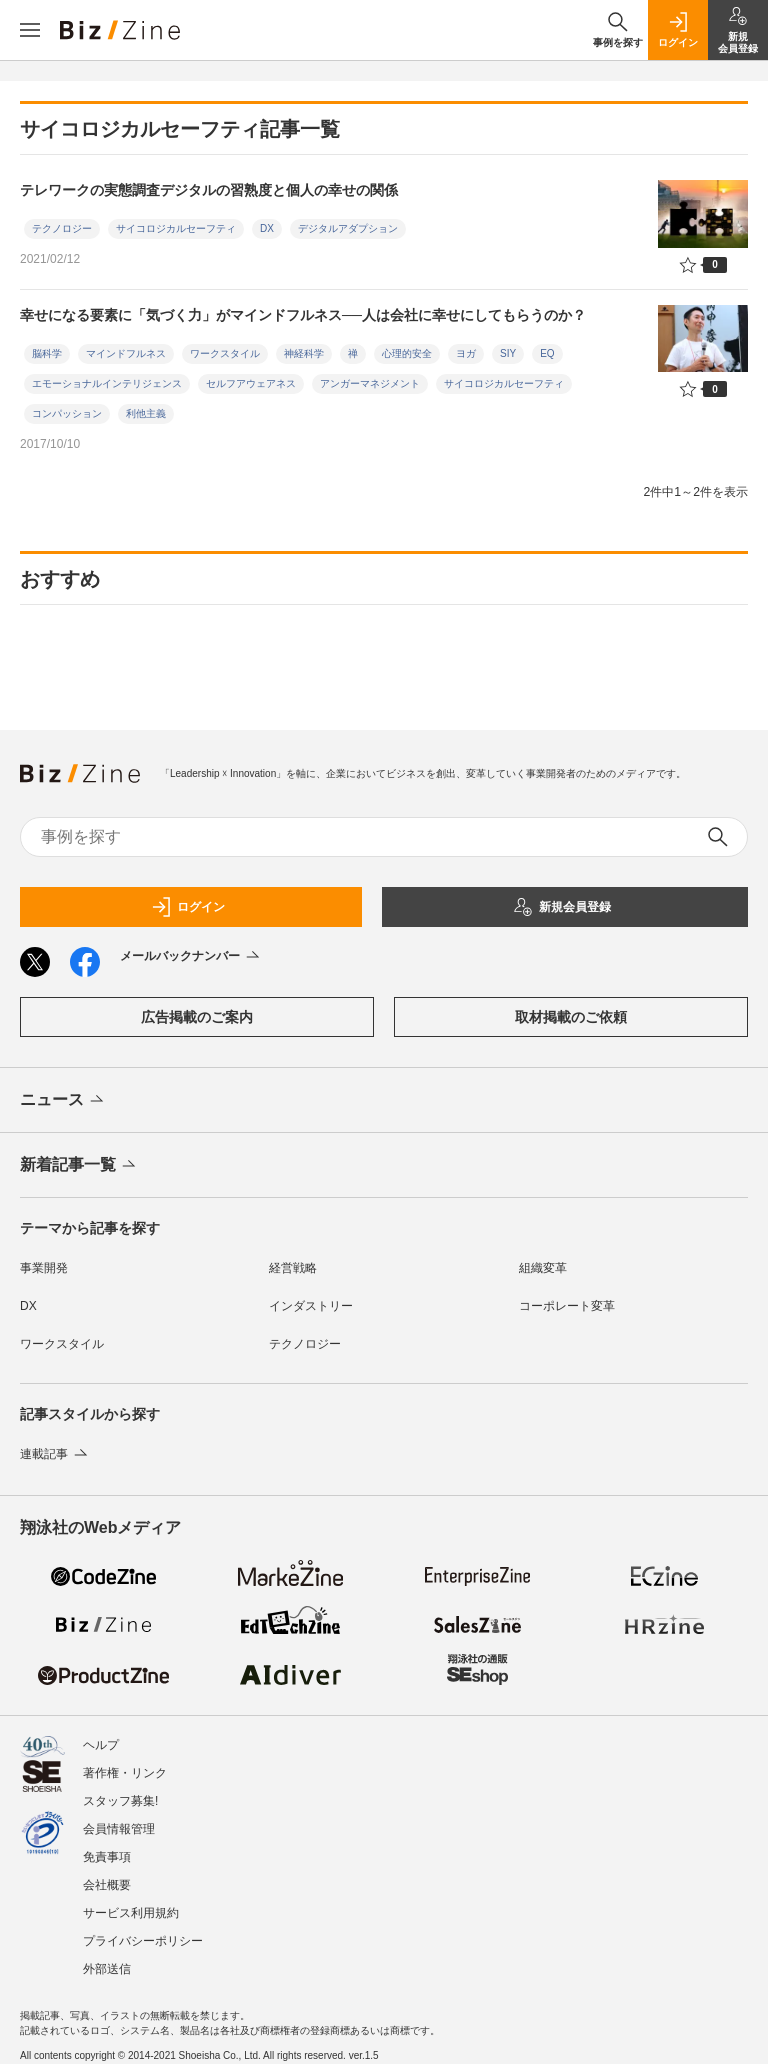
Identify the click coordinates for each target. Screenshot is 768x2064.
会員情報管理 (119, 1829)
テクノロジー (62, 228)
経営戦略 (293, 1268)
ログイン (188, 907)
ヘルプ (101, 1745)
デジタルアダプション (348, 228)
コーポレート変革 (567, 1306)
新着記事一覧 (79, 1166)
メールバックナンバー (191, 957)
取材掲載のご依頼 (571, 1017)
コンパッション (67, 413)
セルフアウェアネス (251, 383)
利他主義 (146, 413)
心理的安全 (407, 353)
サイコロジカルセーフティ (176, 228)
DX (267, 228)
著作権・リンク (125, 1773)
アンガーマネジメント (370, 383)
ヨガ (466, 353)
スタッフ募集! (120, 1801)
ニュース (63, 1101)
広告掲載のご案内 (197, 1017)
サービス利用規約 (131, 1913)
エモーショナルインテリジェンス (107, 383)
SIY (508, 353)
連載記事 (55, 1454)
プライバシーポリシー (143, 1941)
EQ (547, 353)
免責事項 (107, 1857)
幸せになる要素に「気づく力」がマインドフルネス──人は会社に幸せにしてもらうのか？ (303, 315)
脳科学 (47, 353)
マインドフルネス (126, 353)
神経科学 (304, 353)
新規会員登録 (562, 907)
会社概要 (107, 1885)
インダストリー (311, 1306)
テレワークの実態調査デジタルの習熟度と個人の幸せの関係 (209, 190)
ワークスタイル (225, 353)
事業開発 (44, 1268)
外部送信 (107, 1969)
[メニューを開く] (30, 30)
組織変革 (543, 1268)
